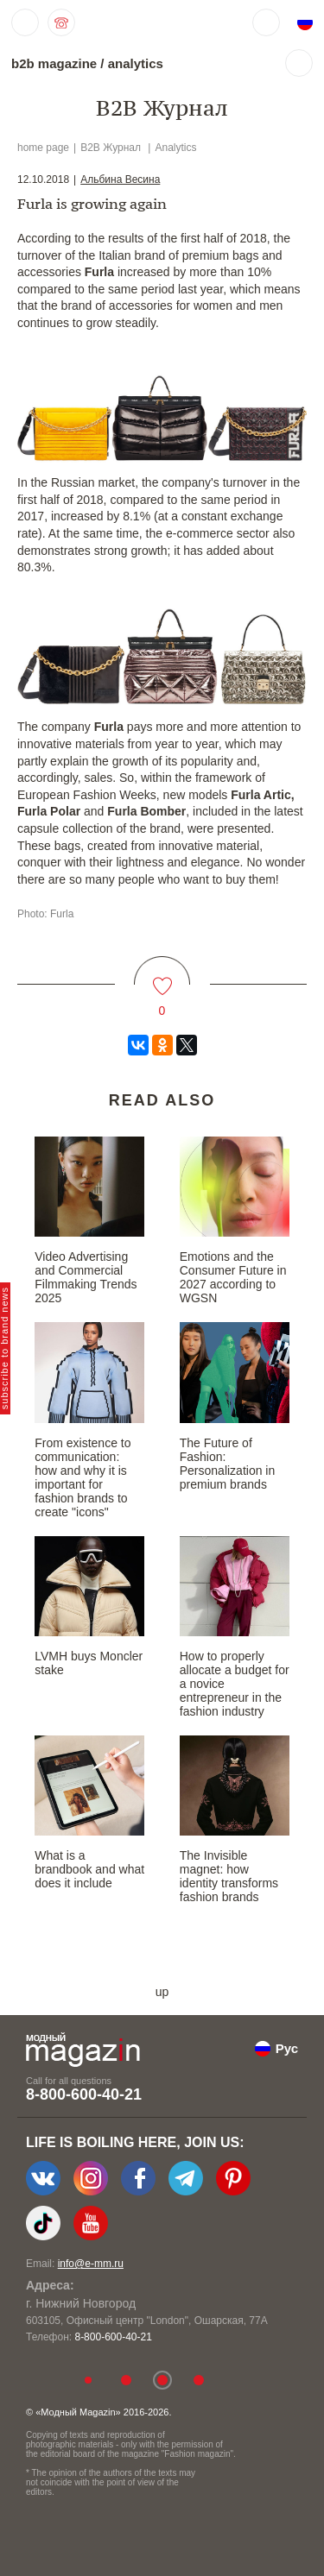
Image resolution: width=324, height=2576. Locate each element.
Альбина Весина (120, 179)
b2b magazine (54, 63)
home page (43, 148)
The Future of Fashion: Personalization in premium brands (228, 1463)
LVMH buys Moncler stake (89, 1663)
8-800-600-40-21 (84, 2094)
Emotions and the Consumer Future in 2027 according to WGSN (233, 1277)
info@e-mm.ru (91, 2264)
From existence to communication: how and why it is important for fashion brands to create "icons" (82, 1477)
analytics (135, 63)
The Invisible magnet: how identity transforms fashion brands (229, 1876)
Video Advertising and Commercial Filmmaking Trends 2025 (86, 1277)
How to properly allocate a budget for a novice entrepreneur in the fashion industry (234, 1683)
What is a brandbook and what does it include (89, 1869)
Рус (287, 2048)
